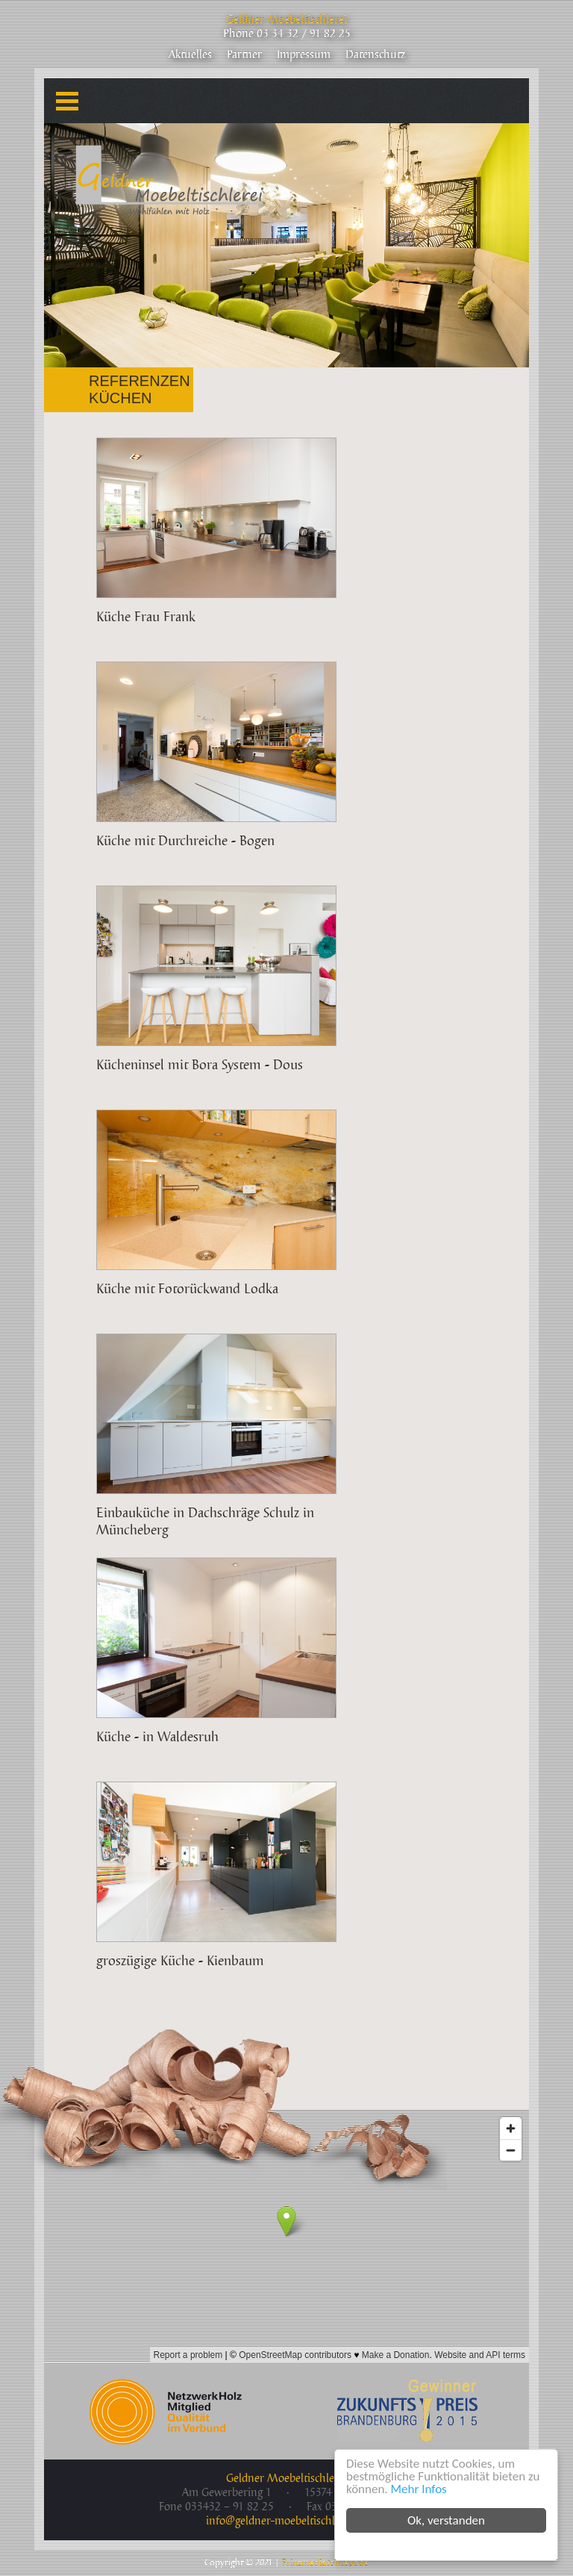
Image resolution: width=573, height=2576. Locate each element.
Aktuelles (190, 55)
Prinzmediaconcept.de (325, 2563)
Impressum (304, 55)
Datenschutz (375, 55)
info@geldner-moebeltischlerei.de (286, 2521)
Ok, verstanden (446, 2520)
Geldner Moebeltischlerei (286, 20)
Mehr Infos (419, 2489)
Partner (244, 55)
